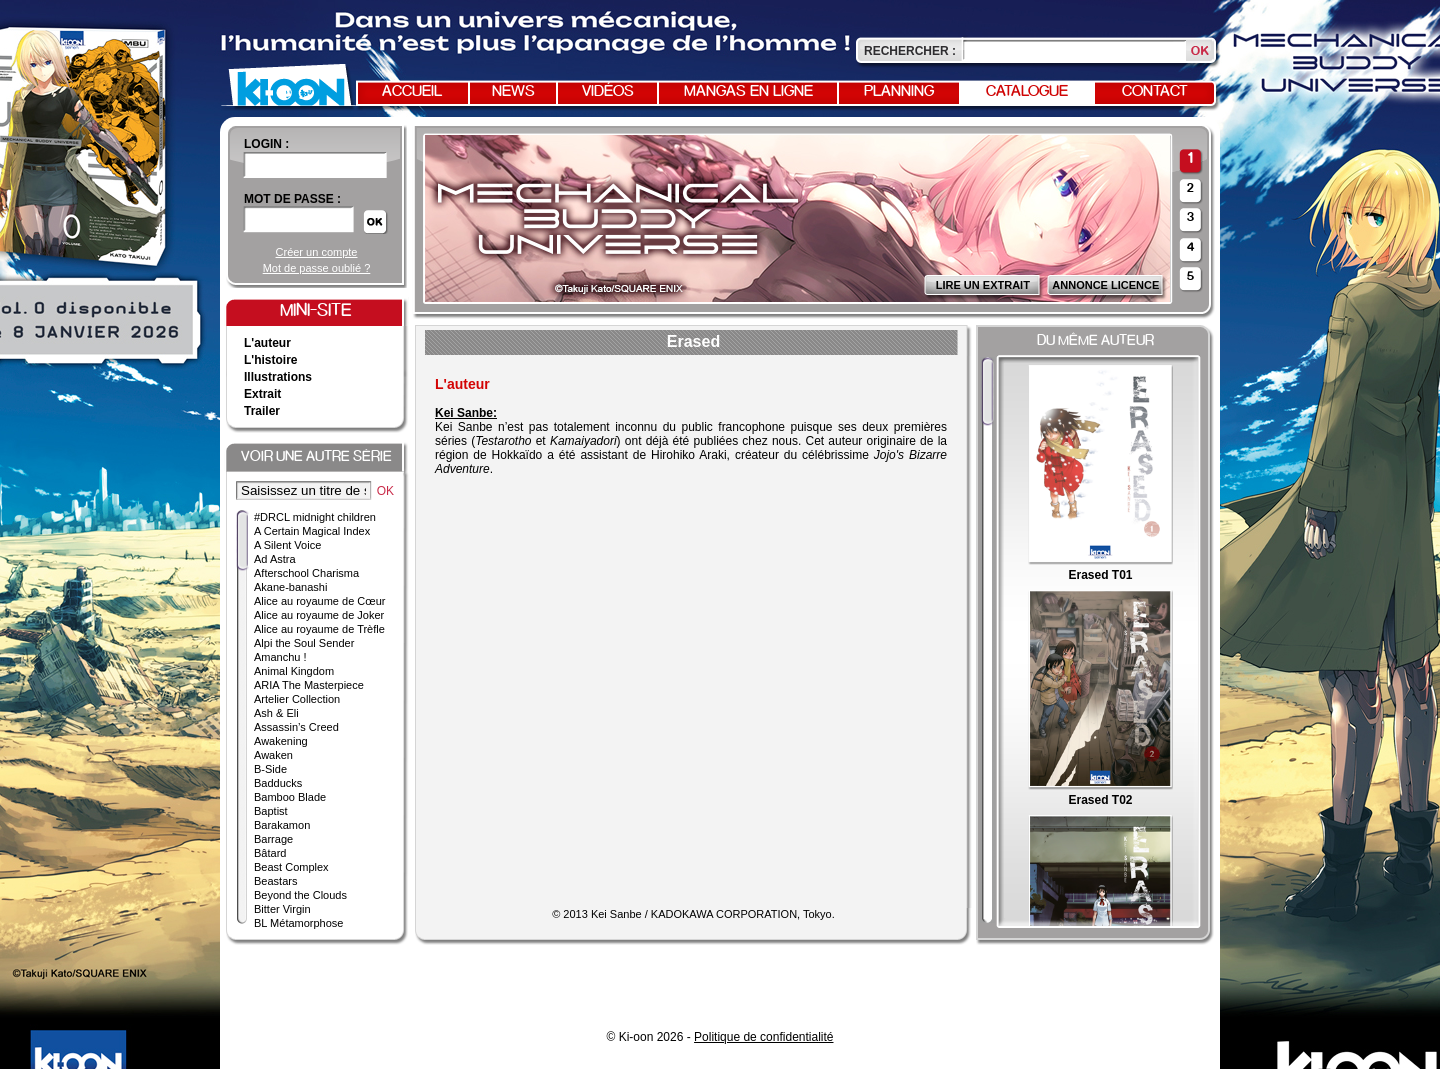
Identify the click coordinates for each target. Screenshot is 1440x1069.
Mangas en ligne (748, 92)
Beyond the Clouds (300, 895)
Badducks (278, 783)
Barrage (273, 839)
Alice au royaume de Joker (319, 615)
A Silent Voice (287, 545)
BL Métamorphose (298, 923)
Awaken (273, 755)
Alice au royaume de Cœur (319, 601)
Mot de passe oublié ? (317, 268)
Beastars (275, 881)
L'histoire (271, 360)
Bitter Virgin (282, 909)
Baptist (271, 811)
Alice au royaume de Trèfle (319, 629)
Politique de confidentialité (763, 1037)
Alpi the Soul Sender (304, 643)
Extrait (262, 394)
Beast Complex (291, 867)
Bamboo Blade (290, 797)
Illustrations (278, 377)
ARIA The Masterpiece (309, 685)
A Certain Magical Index (312, 531)
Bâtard (270, 853)
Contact (1155, 92)
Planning (899, 92)
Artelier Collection (297, 699)
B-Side (270, 769)
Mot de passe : (292, 199)
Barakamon (282, 825)
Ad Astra (275, 559)
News (513, 92)
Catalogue (1027, 92)
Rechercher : (910, 51)
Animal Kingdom (294, 671)
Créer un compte (317, 252)
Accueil (412, 92)
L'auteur (267, 343)
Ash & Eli (276, 713)
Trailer (262, 411)
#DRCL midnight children (315, 517)
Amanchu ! (280, 657)
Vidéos (608, 92)
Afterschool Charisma (306, 573)
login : (266, 144)
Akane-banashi (290, 587)
